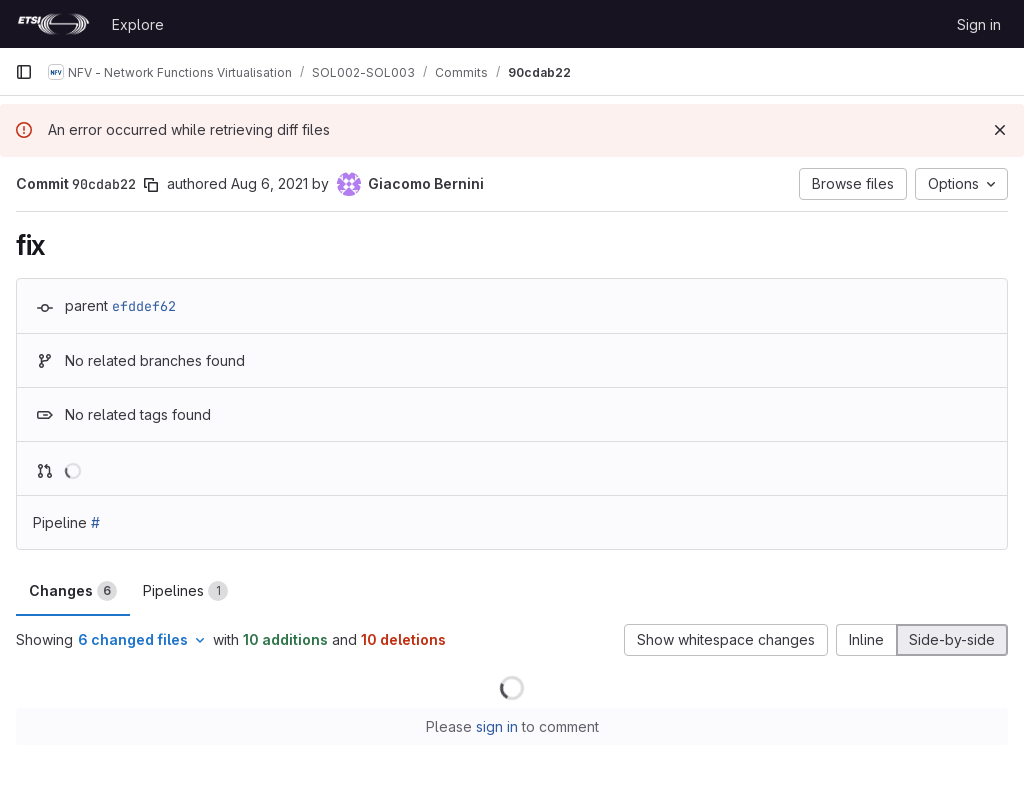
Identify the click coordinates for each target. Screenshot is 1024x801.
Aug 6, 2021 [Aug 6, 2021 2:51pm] (269, 183)
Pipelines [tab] (185, 591)
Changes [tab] (73, 591)
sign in (497, 726)
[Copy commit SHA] (151, 185)
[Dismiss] (1000, 130)
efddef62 (144, 306)
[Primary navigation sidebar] (24, 72)
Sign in (979, 24)
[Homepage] (53, 24)
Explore (138, 24)
